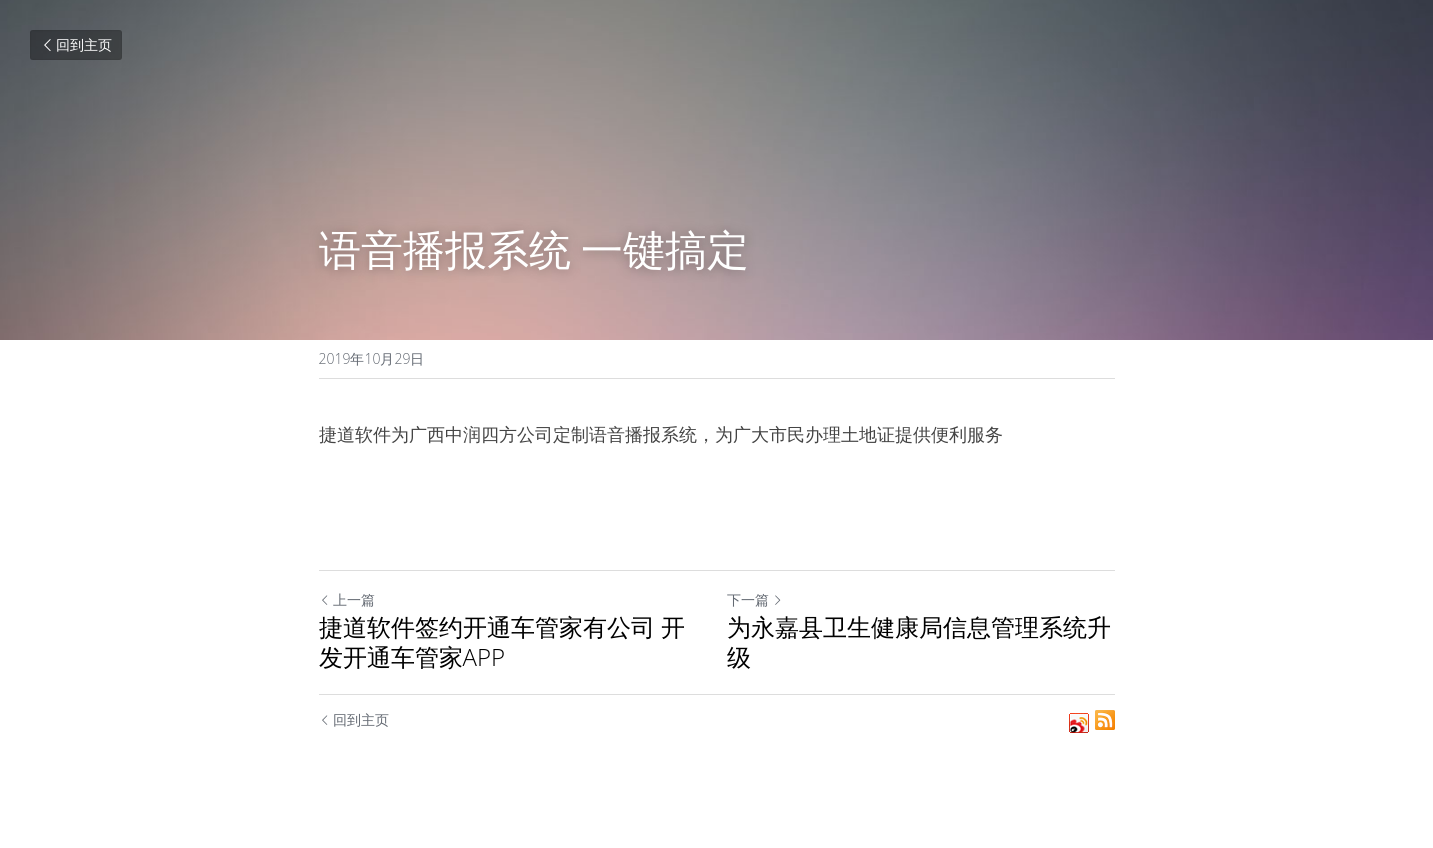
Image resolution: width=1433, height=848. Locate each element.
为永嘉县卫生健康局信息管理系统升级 (919, 642)
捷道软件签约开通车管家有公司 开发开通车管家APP (502, 642)
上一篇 (347, 599)
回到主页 (76, 44)
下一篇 (755, 599)
